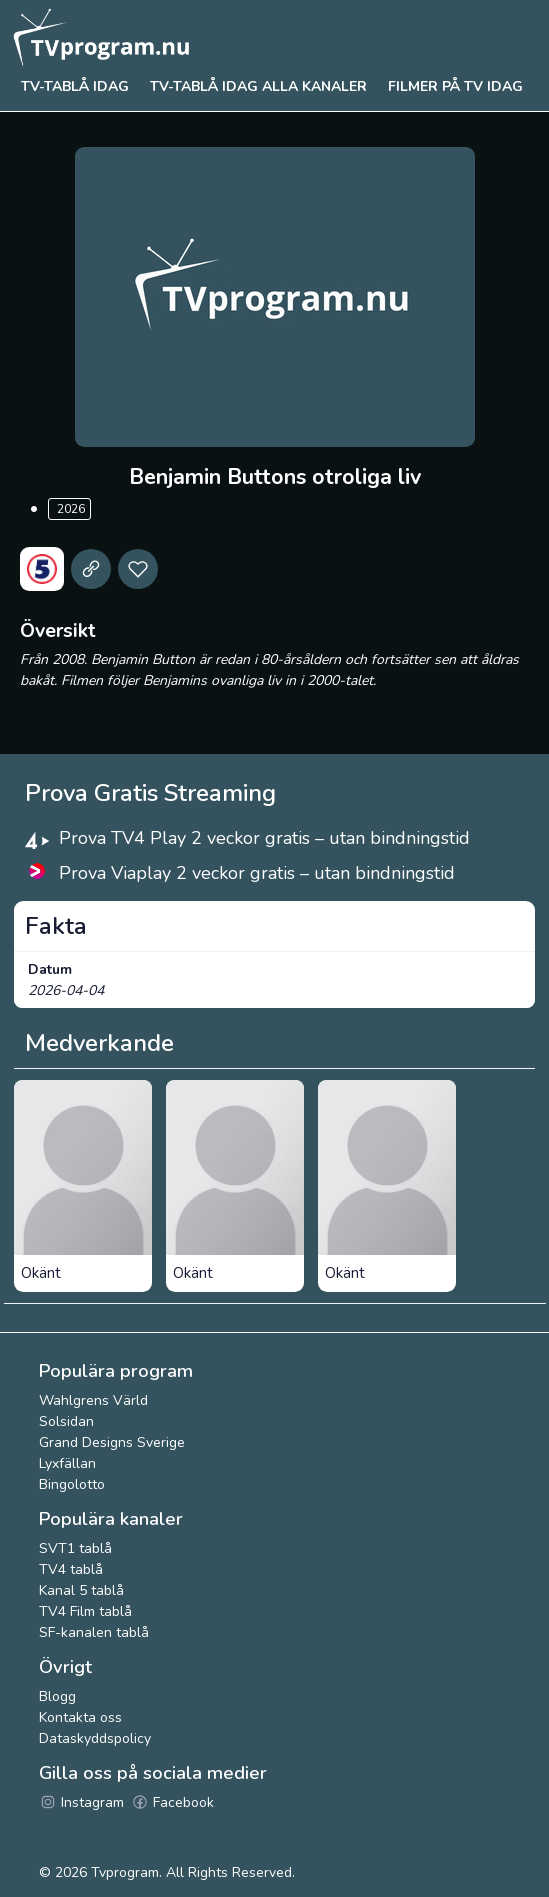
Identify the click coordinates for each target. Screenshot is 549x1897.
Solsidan (66, 1421)
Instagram (81, 1802)
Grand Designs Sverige (112, 1442)
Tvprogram (125, 1872)
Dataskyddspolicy (95, 1738)
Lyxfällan (67, 1463)
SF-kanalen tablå (94, 1632)
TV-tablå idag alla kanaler (258, 86)
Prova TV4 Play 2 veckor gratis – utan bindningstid (264, 838)
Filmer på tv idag (455, 86)
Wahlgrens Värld (93, 1400)
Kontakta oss (80, 1717)
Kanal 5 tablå (81, 1590)
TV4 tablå (71, 1569)
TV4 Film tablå (85, 1611)
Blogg (57, 1696)
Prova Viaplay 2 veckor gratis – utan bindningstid (257, 873)
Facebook (172, 1802)
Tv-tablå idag (75, 86)
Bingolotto (72, 1484)
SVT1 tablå (75, 1548)
